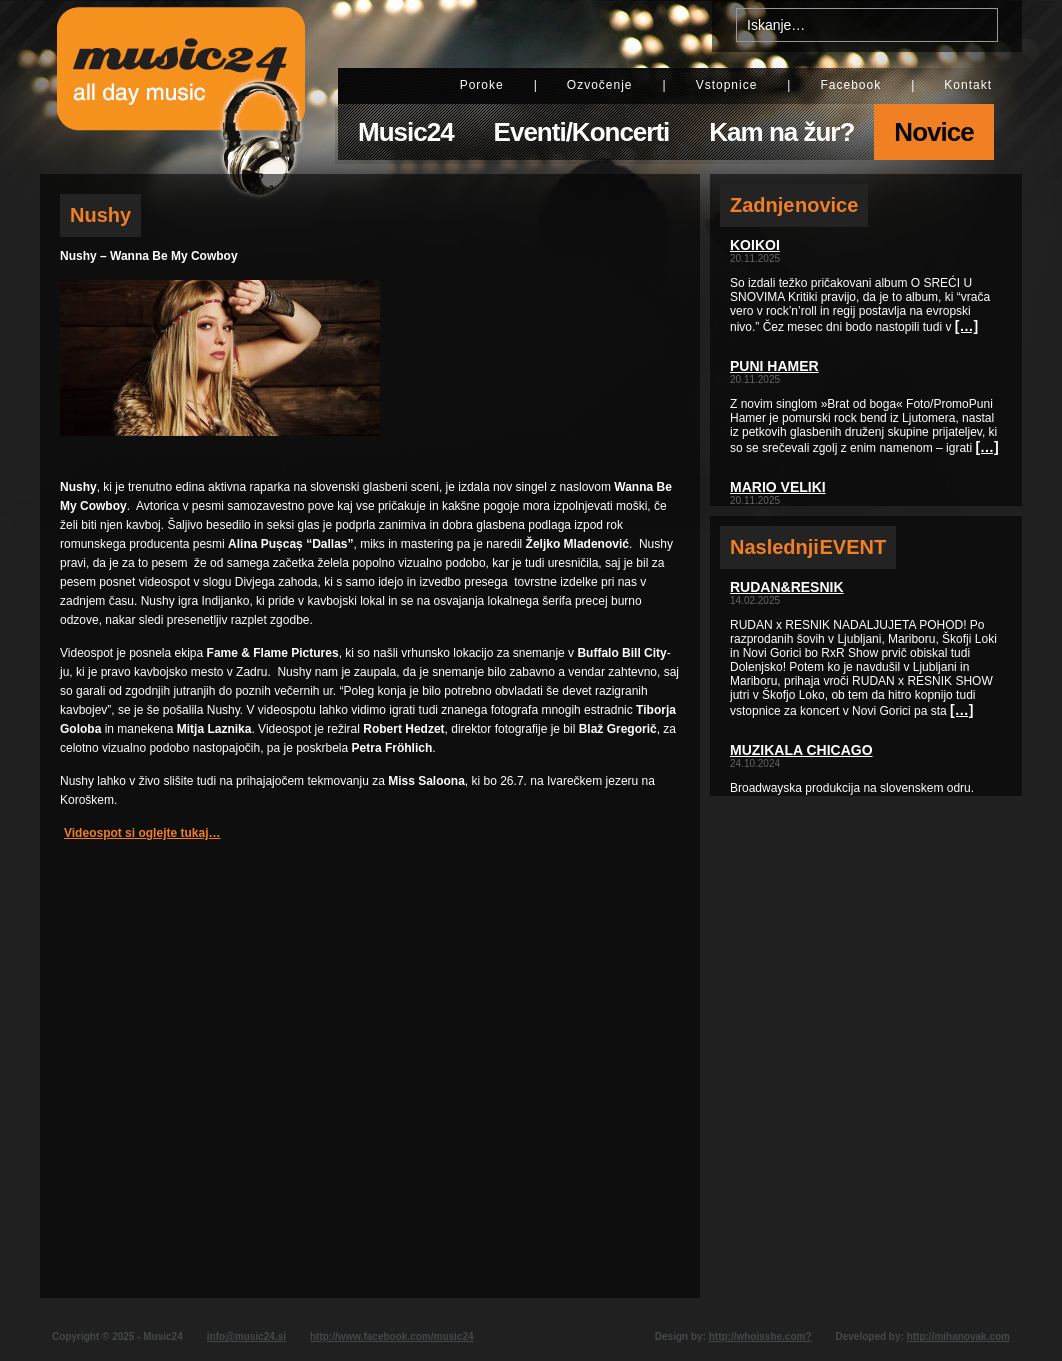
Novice (933, 132)
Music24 (406, 132)
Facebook (850, 85)
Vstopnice (727, 85)
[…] (966, 326)
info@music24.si (246, 1336)
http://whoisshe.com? (760, 1336)
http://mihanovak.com (958, 1336)
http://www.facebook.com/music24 (392, 1336)
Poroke (482, 85)
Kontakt (968, 85)
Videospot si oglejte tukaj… (142, 833)
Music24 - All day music (181, 87)
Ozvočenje (600, 85)
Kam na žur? (781, 132)
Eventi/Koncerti (582, 132)
